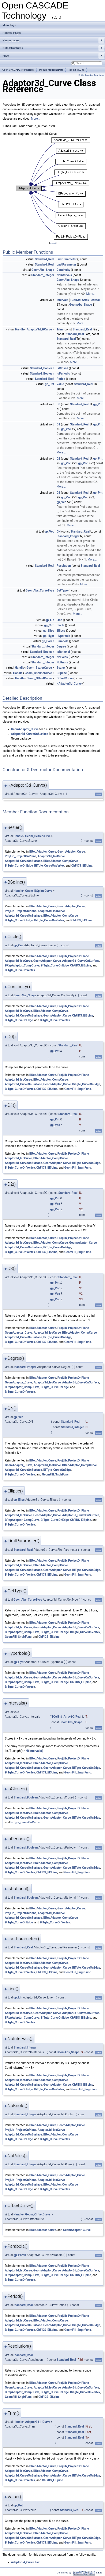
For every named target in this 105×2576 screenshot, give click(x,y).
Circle (60, 625)
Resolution (64, 565)
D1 (58, 424)
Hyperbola (63, 636)
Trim (60, 329)
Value (60, 384)
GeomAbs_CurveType (40, 590)
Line (59, 620)
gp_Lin (49, 620)
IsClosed (62, 368)
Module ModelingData (51, 70)
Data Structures (53, 48)
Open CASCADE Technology (18, 70)
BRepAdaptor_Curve (42, 851)
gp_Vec (66, 429)
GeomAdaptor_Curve (24, 729)
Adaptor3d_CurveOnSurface (29, 734)
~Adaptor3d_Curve (69, 683)
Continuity (63, 269)
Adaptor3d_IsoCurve (51, 856)
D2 (58, 458)
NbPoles (62, 657)
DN (59, 531)
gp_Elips (48, 630)
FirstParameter (66, 259)
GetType (62, 590)
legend (53, 243)
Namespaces (53, 40)
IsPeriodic (63, 373)
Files (53, 56)
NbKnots (62, 662)
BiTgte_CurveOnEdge (19, 865)
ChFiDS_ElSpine (82, 865)
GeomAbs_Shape (42, 269)
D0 (58, 404)
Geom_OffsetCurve (39, 678)
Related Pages (12, 32)
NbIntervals (64, 275)
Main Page (9, 25)
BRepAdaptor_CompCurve (60, 861)
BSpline (62, 673)
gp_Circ (49, 625)
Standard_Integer (42, 275)
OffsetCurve (65, 678)
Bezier (61, 667)
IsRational (63, 651)
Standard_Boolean (42, 368)
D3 (58, 492)
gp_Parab (48, 641)
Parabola (62, 641)
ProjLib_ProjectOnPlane (20, 856)
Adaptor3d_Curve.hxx (25, 2562)
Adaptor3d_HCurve (39, 329)
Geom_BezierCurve (39, 667)
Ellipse (61, 630)
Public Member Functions (91, 75)
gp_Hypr (48, 636)
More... (35, 118)
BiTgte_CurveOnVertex (49, 865)
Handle (19, 329)
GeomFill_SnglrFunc (77, 1089)
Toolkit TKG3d (76, 70)
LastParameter (66, 264)
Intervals (62, 300)
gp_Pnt (49, 384)
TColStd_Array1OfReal (85, 300)
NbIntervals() (34, 1750)
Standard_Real (44, 259)
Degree (61, 646)
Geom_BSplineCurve (38, 673)
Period (61, 378)
